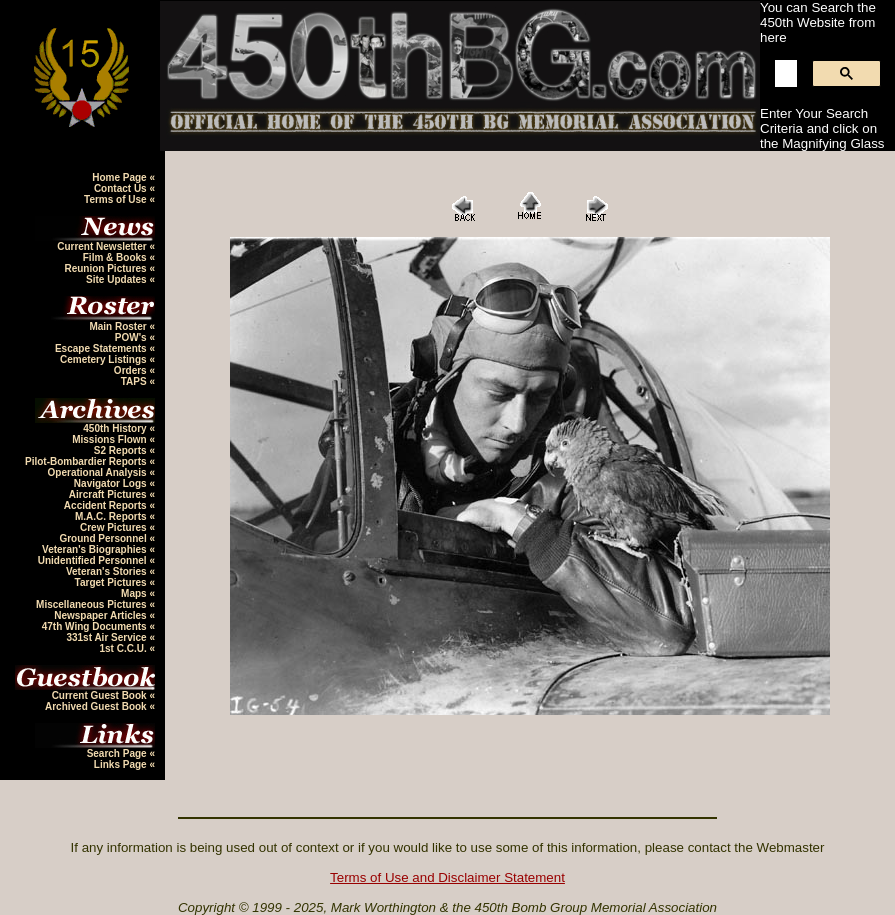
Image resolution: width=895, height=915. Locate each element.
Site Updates (117, 279)
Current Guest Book (101, 695)
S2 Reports (122, 450)
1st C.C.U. (124, 648)
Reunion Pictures (106, 268)
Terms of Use (116, 199)
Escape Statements (102, 348)
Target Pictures (112, 582)
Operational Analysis (99, 472)
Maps (135, 593)
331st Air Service (107, 637)
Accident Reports (107, 505)
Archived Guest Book (97, 706)
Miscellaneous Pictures (92, 604)
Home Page (120, 177)
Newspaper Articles (101, 615)
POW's (132, 337)
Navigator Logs (112, 483)
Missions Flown (110, 439)
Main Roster (119, 326)
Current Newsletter (103, 246)
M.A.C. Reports (112, 516)
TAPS (135, 381)
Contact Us (122, 188)
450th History (116, 428)
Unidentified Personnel (94, 560)
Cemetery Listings (104, 359)
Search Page (118, 753)
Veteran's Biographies (95, 549)
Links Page (122, 764)
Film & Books (116, 257)
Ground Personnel (104, 538)
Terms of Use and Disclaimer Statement (447, 877)
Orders (132, 370)
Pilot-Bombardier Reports (87, 461)
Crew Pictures (114, 527)
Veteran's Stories (108, 571)
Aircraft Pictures (109, 494)
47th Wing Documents (96, 626)
